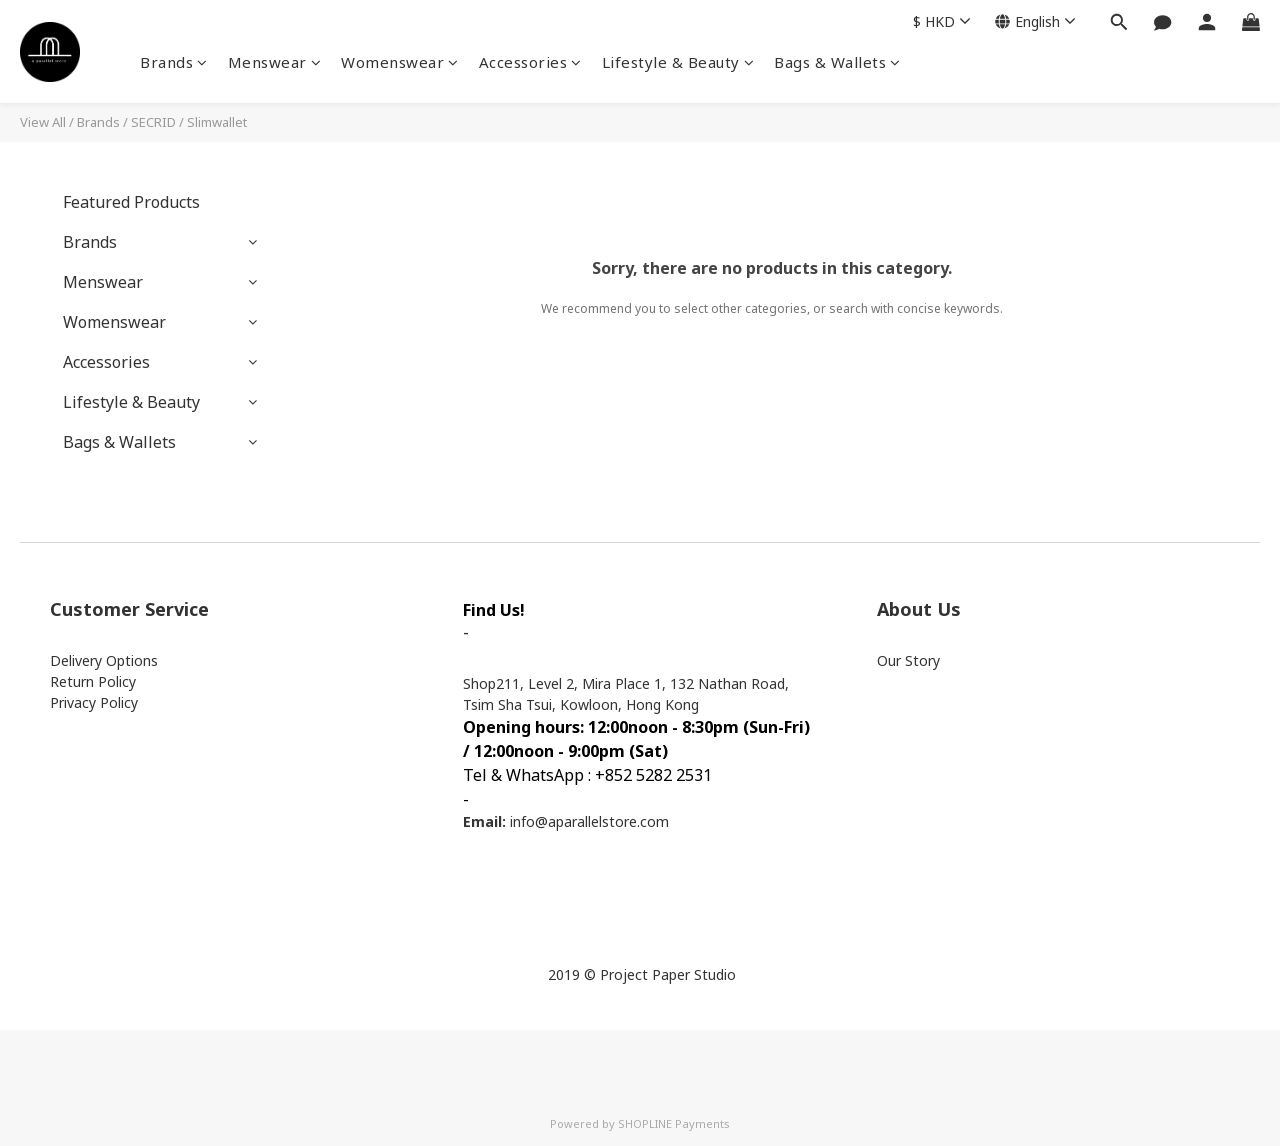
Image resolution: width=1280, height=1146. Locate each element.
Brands (174, 62)
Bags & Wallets (837, 62)
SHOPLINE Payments (674, 1123)
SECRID (153, 122)
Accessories (530, 62)
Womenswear (400, 62)
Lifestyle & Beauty (678, 62)
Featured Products (131, 202)
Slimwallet (217, 122)
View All (43, 122)
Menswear (275, 62)
